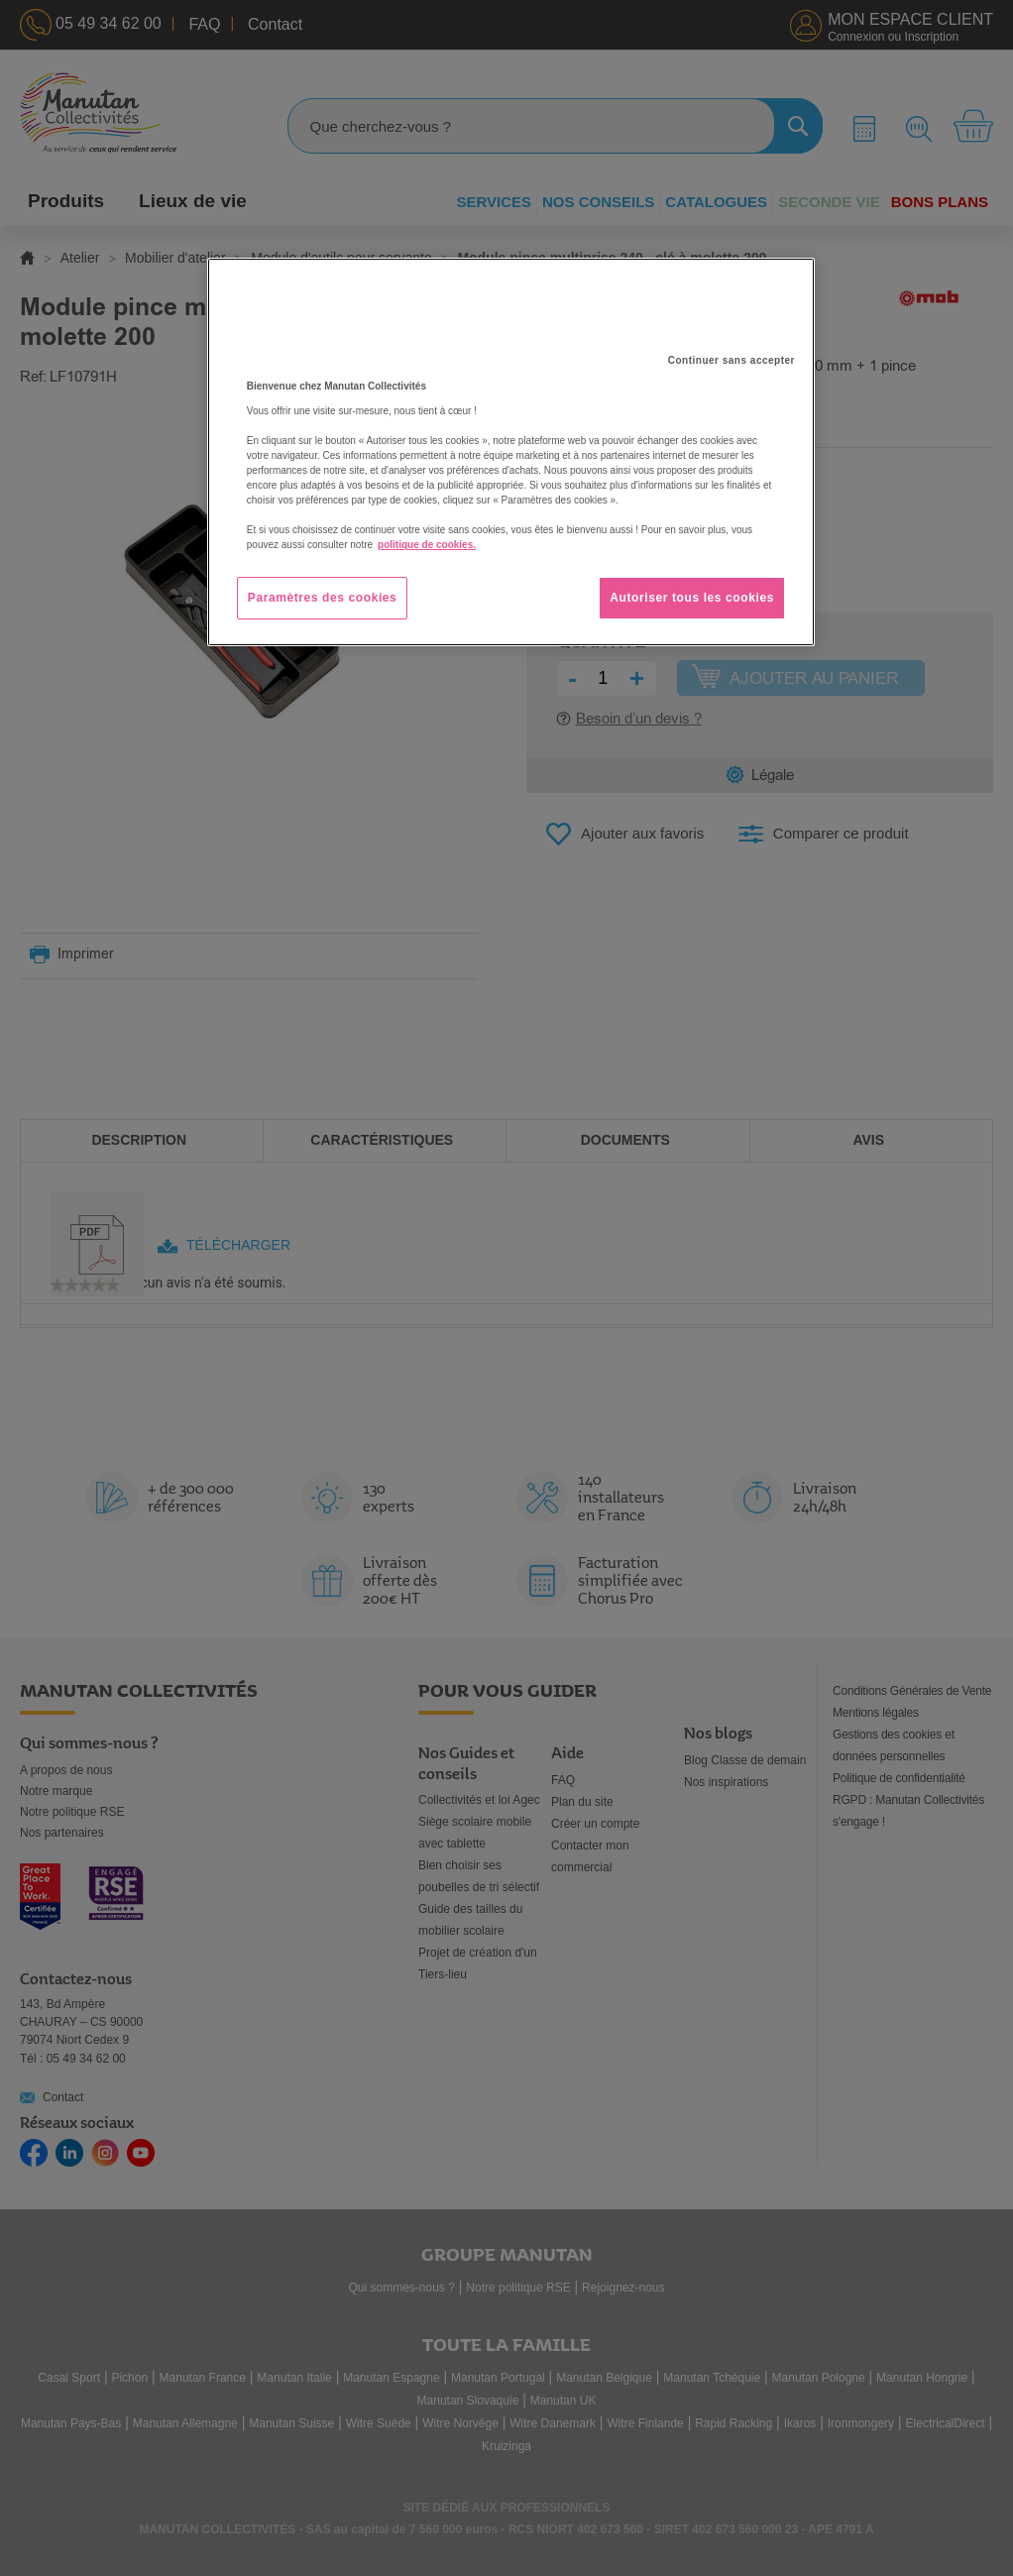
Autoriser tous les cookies (692, 598)
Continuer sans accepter (731, 360)
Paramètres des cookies (322, 598)
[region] (511, 452)
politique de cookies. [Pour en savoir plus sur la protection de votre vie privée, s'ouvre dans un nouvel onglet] (427, 544)
